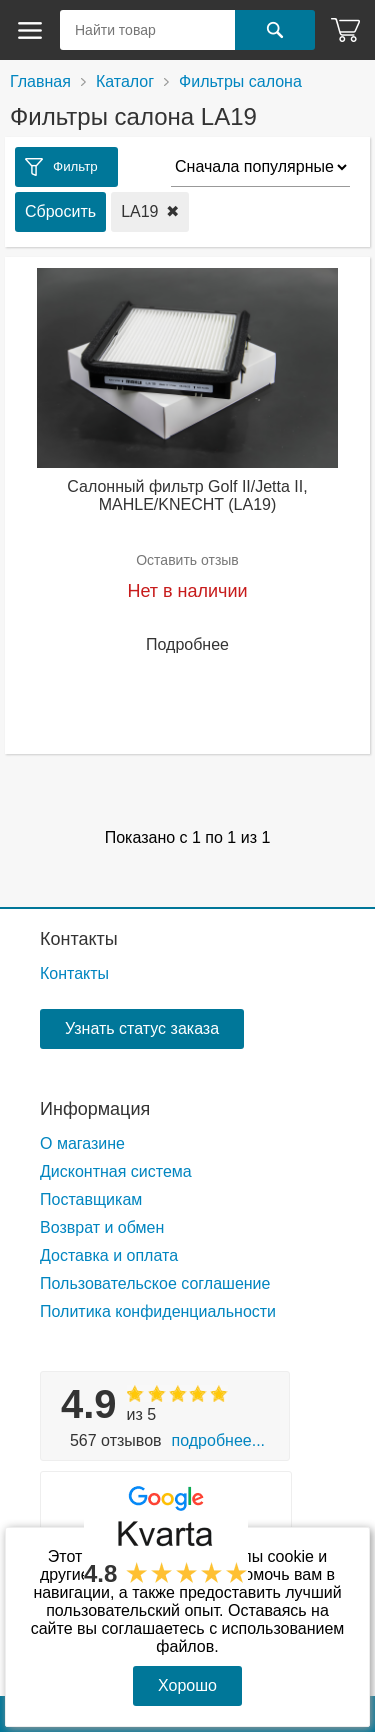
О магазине (82, 1143)
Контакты (79, 939)
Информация (95, 1109)
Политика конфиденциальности (158, 1311)
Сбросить (60, 211)
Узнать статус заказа (142, 1028)
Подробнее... (218, 1440)
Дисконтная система (116, 1171)
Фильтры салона (240, 81)
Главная (40, 81)
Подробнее (187, 644)
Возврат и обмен (102, 1227)
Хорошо (187, 1685)
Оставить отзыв (187, 560)
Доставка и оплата (109, 1255)
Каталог (125, 81)
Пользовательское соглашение (155, 1283)
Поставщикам (91, 1199)
